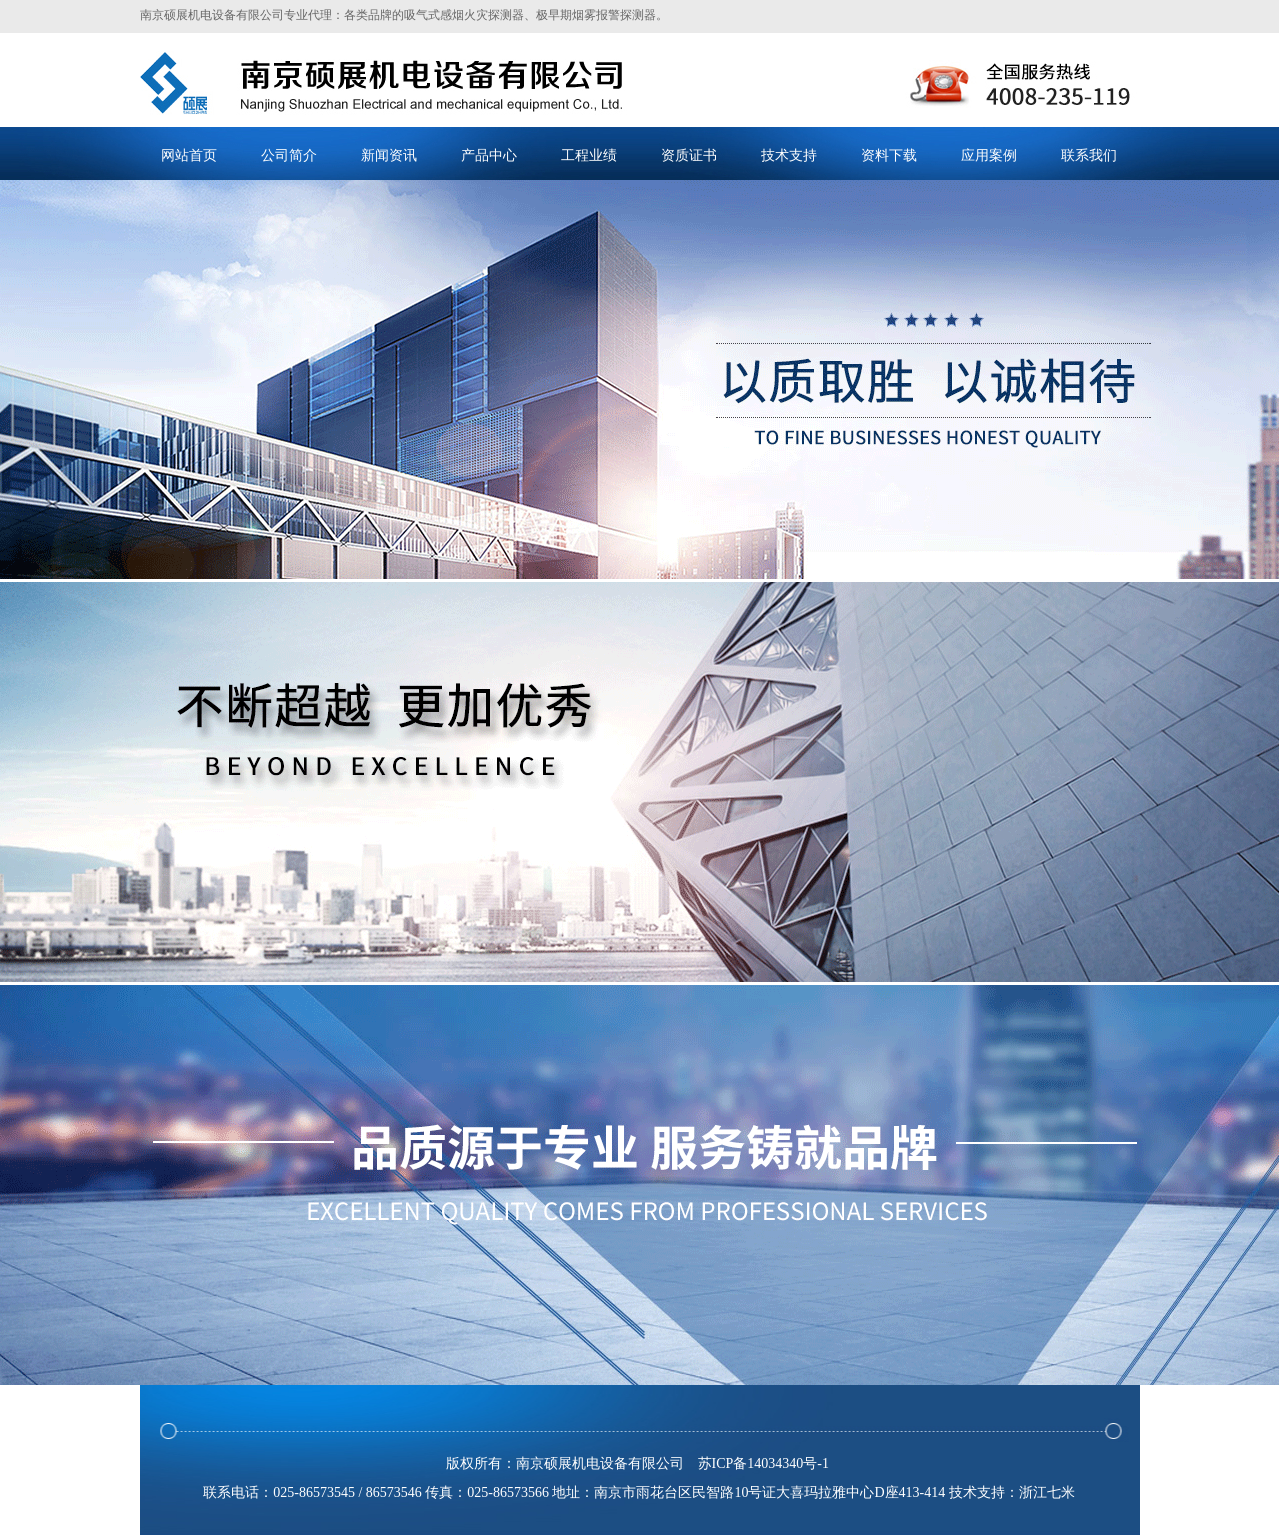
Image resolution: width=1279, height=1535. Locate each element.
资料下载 (889, 155)
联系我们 (1089, 155)
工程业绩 (589, 155)
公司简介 (289, 155)
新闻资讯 (389, 155)
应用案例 (989, 155)
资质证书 (689, 155)
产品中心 (489, 155)
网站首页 (189, 155)
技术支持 (789, 155)
